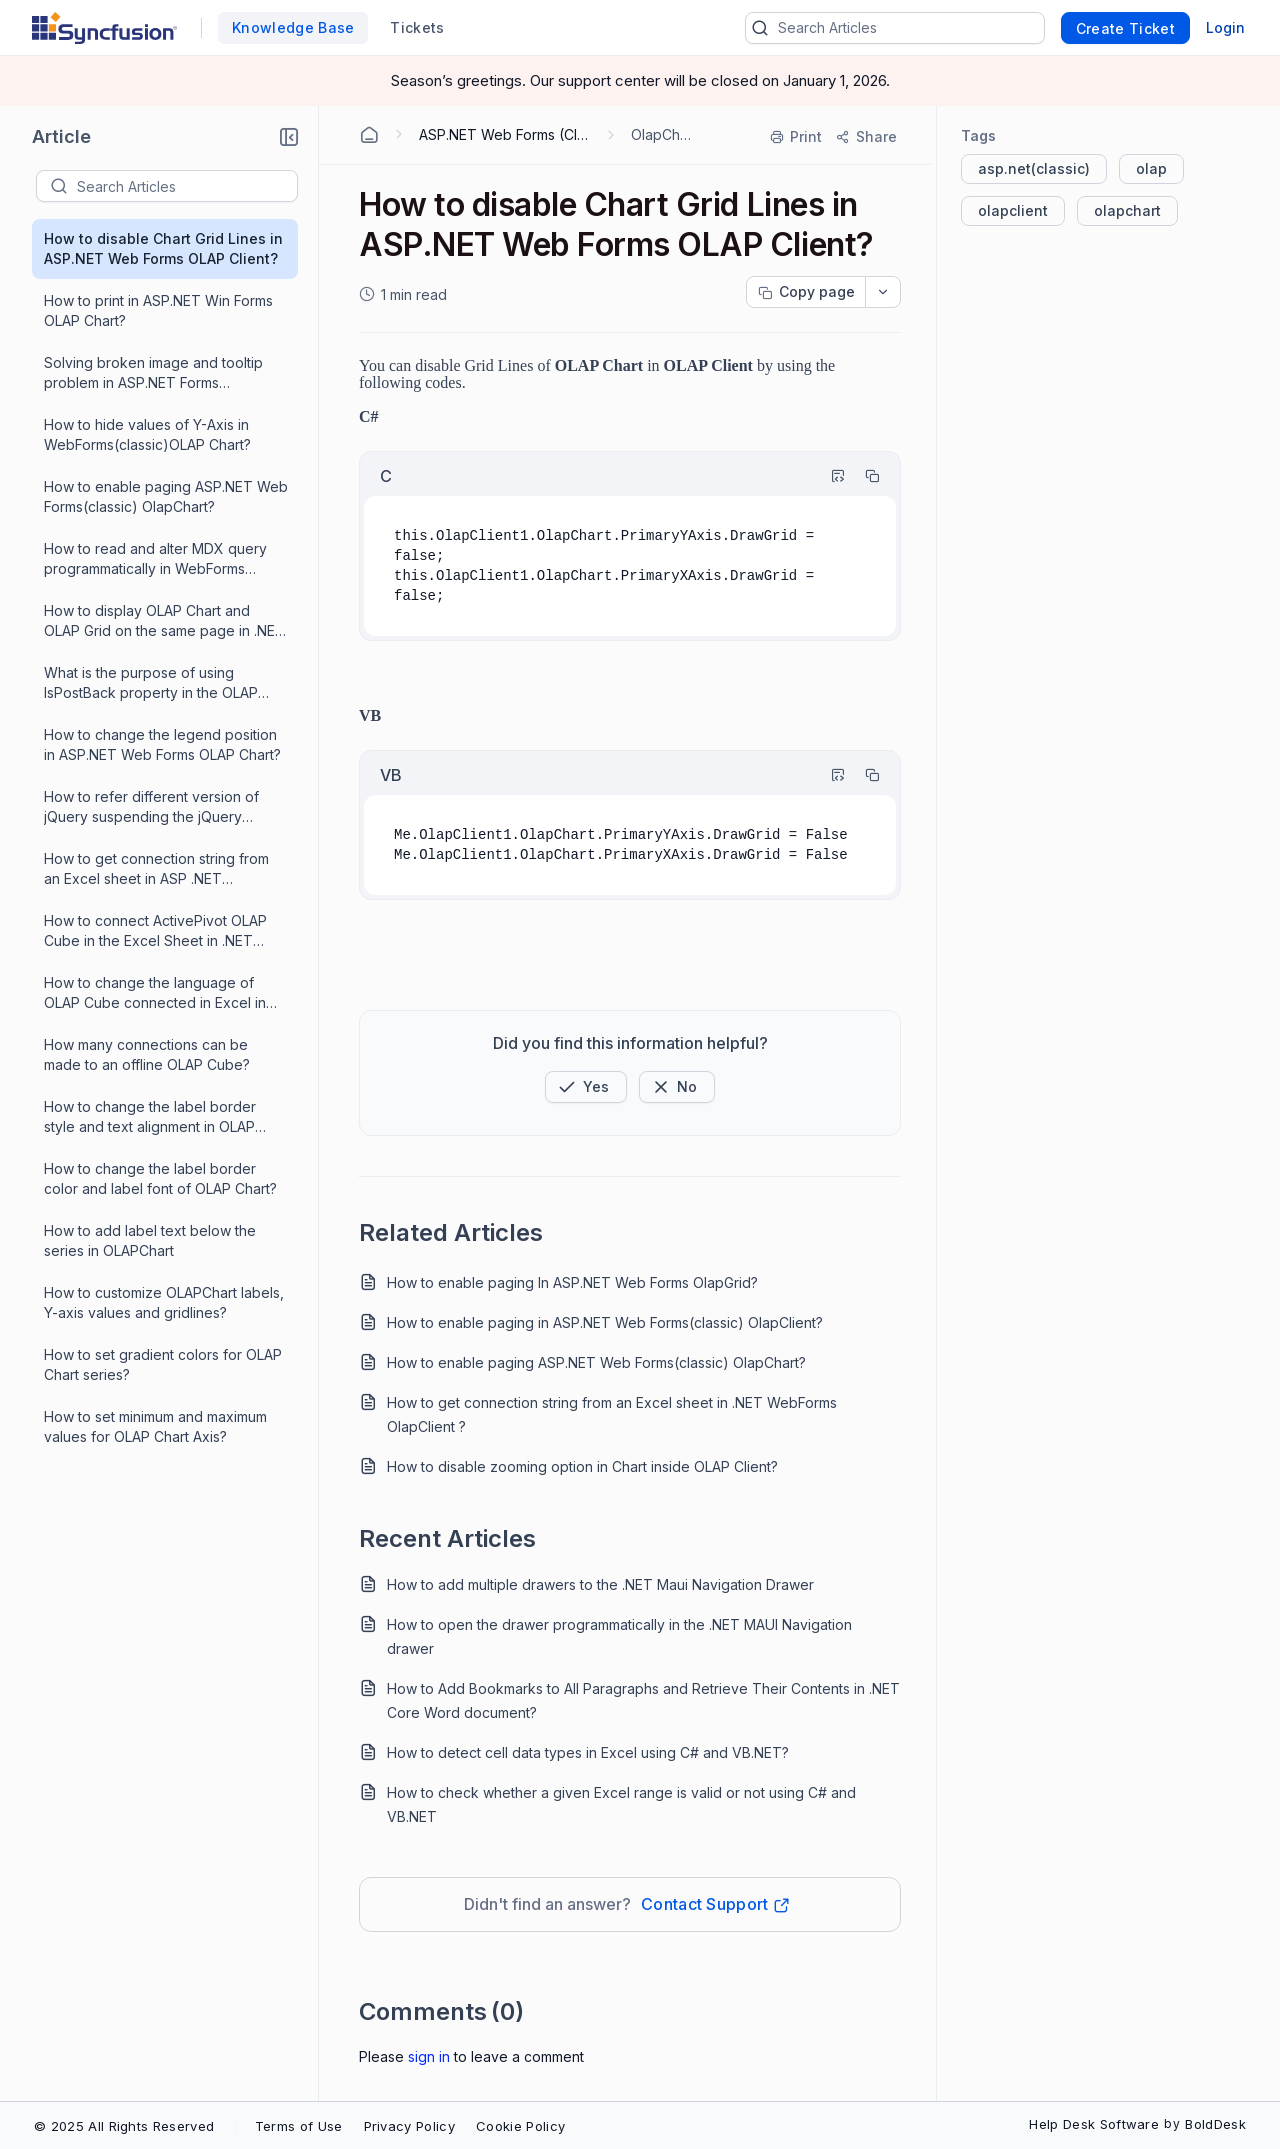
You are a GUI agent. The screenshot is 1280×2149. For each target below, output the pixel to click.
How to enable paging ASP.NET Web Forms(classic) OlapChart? (166, 496)
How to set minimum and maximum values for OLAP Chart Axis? (155, 1426)
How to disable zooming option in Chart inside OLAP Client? (582, 1466)
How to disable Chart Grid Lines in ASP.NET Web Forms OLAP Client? (163, 248)
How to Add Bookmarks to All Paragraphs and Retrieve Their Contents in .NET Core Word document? (643, 1700)
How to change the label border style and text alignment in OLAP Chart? (150, 1117)
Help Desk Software (1094, 2124)
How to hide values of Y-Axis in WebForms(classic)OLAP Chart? (147, 434)
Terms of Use (299, 2126)
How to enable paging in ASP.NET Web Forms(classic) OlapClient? (605, 1322)
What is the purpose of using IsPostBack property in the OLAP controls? (151, 683)
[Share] (865, 137)
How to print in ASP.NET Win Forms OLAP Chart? (158, 310)
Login (1225, 27)
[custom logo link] (104, 28)
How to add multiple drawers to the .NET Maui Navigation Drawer (600, 1584)
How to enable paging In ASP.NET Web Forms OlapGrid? (572, 1282)
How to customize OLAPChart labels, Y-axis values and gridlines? (164, 1302)
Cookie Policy (520, 2126)
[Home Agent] (369, 135)
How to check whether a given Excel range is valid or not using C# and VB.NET (621, 1804)
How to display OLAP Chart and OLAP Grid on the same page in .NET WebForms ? (164, 621)
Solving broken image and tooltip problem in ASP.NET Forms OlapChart (153, 373)
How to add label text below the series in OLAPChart (150, 1240)
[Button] (677, 1087)
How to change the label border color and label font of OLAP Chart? (160, 1178)
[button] (289, 137)
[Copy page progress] (806, 292)
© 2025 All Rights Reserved (124, 2126)
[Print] (797, 137)
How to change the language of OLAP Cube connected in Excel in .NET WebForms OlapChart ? (155, 993)
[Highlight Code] (829, 476)
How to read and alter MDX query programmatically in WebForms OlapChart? (155, 559)
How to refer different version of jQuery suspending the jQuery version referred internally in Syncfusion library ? (151, 807)
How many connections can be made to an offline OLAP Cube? (147, 1054)
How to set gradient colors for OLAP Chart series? (163, 1364)
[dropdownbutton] (883, 292)
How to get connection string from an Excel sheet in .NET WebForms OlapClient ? (612, 1414)
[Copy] (863, 476)
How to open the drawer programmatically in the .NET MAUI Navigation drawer (619, 1636)
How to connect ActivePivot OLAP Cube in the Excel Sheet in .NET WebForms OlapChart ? (155, 931)
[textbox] (187, 186)
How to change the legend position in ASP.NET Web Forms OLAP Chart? (162, 744)
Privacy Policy (409, 2126)
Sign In (429, 2056)
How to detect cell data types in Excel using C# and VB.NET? (588, 1752)
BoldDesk (1215, 2124)
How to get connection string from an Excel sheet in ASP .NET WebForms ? (156, 869)
